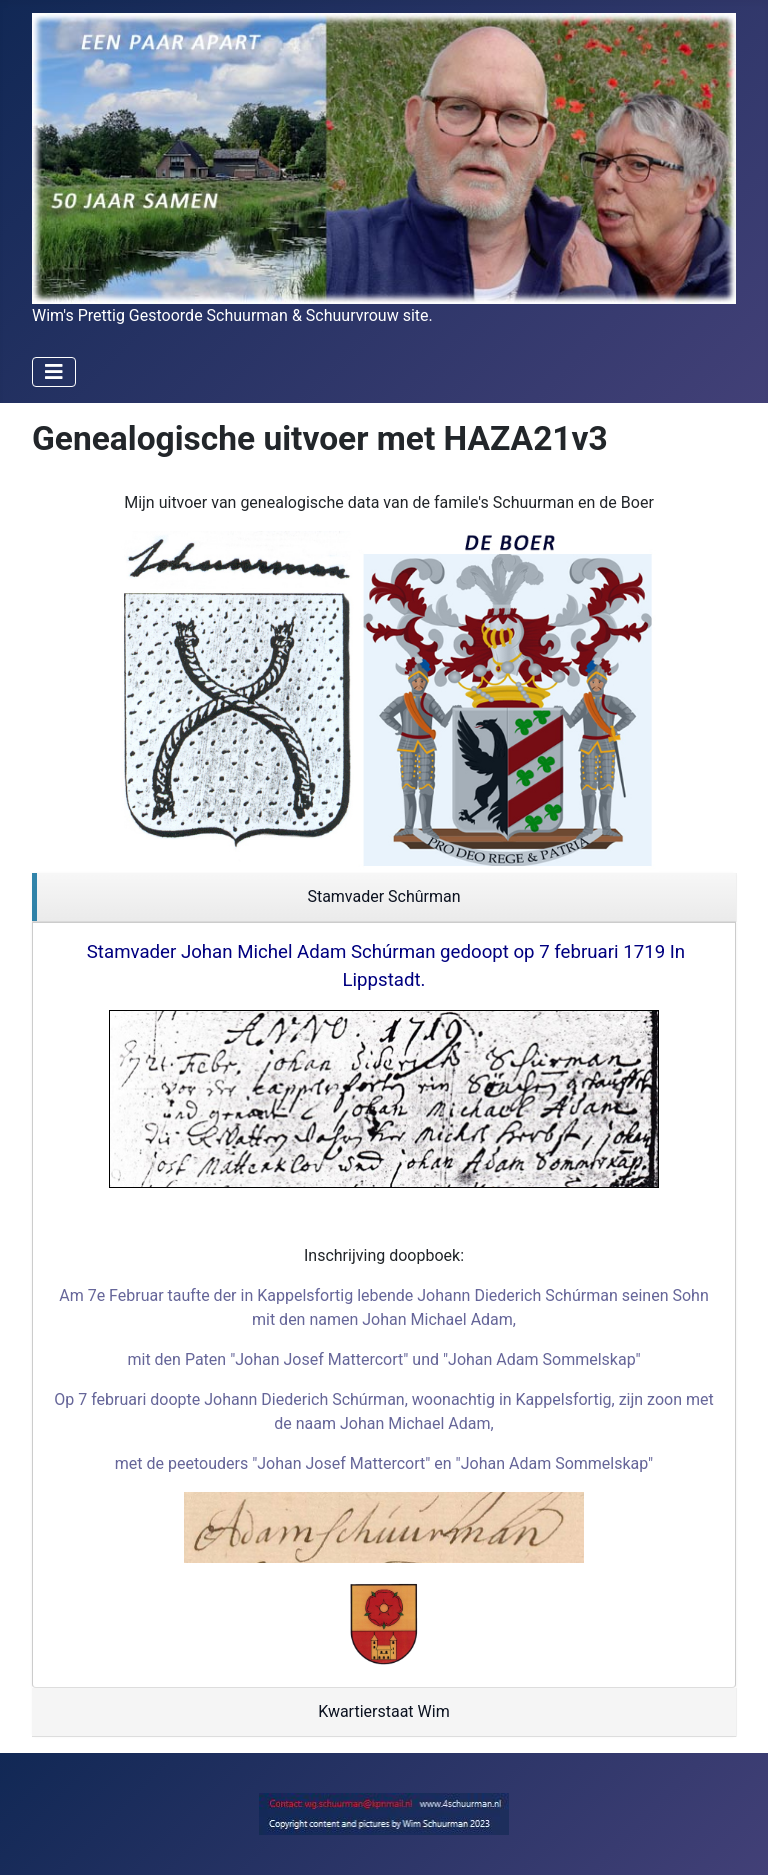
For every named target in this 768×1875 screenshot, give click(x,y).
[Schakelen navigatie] (54, 372)
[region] (384, 897)
